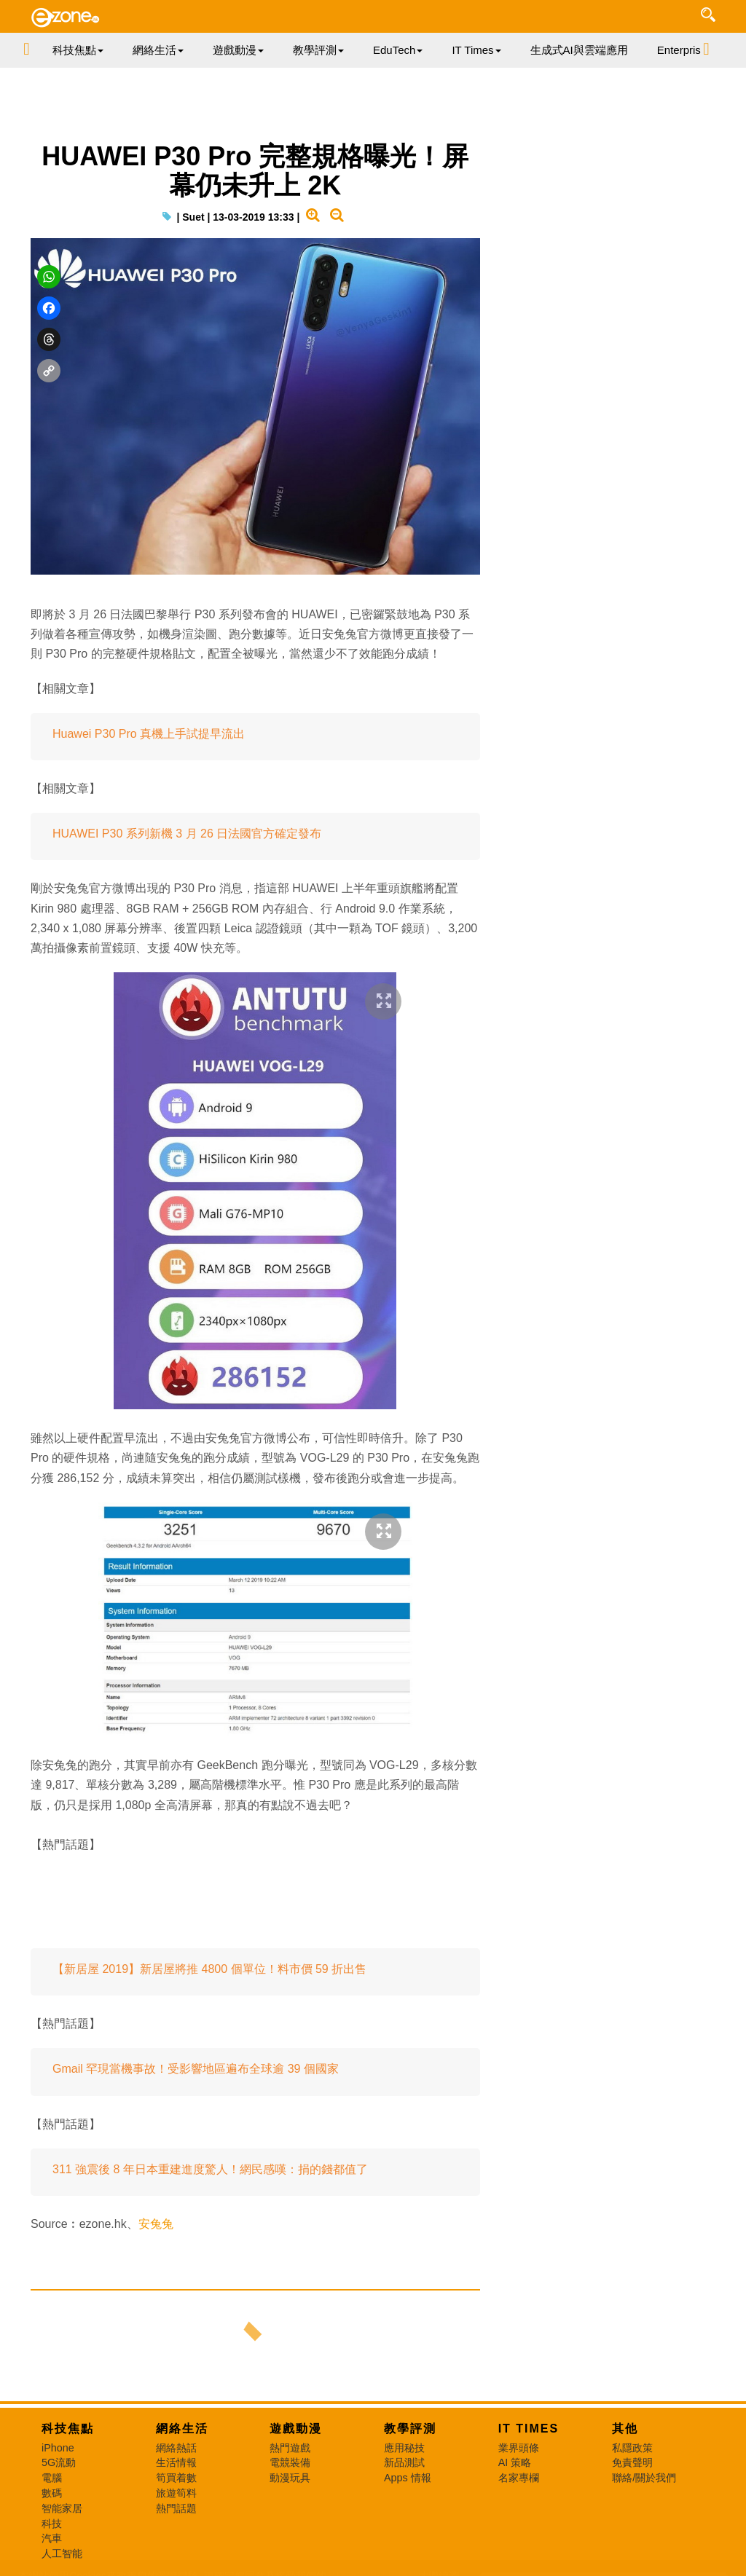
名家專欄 (518, 2478)
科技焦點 (68, 2428)
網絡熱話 (176, 2448)
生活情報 (176, 2462)
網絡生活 (182, 2428)
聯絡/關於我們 (644, 2478)
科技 (52, 2523)
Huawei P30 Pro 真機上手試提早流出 (148, 734)
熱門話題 (176, 2508)
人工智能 (62, 2553)
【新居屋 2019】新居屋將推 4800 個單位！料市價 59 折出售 (209, 1969)
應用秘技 (404, 2448)
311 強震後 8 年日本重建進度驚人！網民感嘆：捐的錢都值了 (210, 2169)
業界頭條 (518, 2448)
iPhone (58, 2448)
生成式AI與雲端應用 (579, 50)
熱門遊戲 (290, 2448)
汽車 (52, 2538)
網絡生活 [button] (158, 50)
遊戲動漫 (296, 2428)
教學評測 (410, 2428)
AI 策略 (515, 2462)
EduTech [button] (398, 50)
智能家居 (62, 2508)
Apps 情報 (407, 2478)
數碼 (52, 2493)
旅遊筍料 (176, 2493)
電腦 (52, 2478)
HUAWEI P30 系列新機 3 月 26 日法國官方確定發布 (186, 833)
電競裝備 (290, 2462)
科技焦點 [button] (77, 50)
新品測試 (404, 2462)
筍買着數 (176, 2478)
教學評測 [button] (318, 50)
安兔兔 (155, 2224)
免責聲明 (632, 2462)
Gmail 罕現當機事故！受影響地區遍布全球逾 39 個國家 (195, 2069)
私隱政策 (632, 2448)
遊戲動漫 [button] (238, 50)
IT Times (529, 2428)
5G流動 (59, 2462)
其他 (625, 2428)
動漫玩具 (290, 2478)
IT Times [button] (476, 50)
